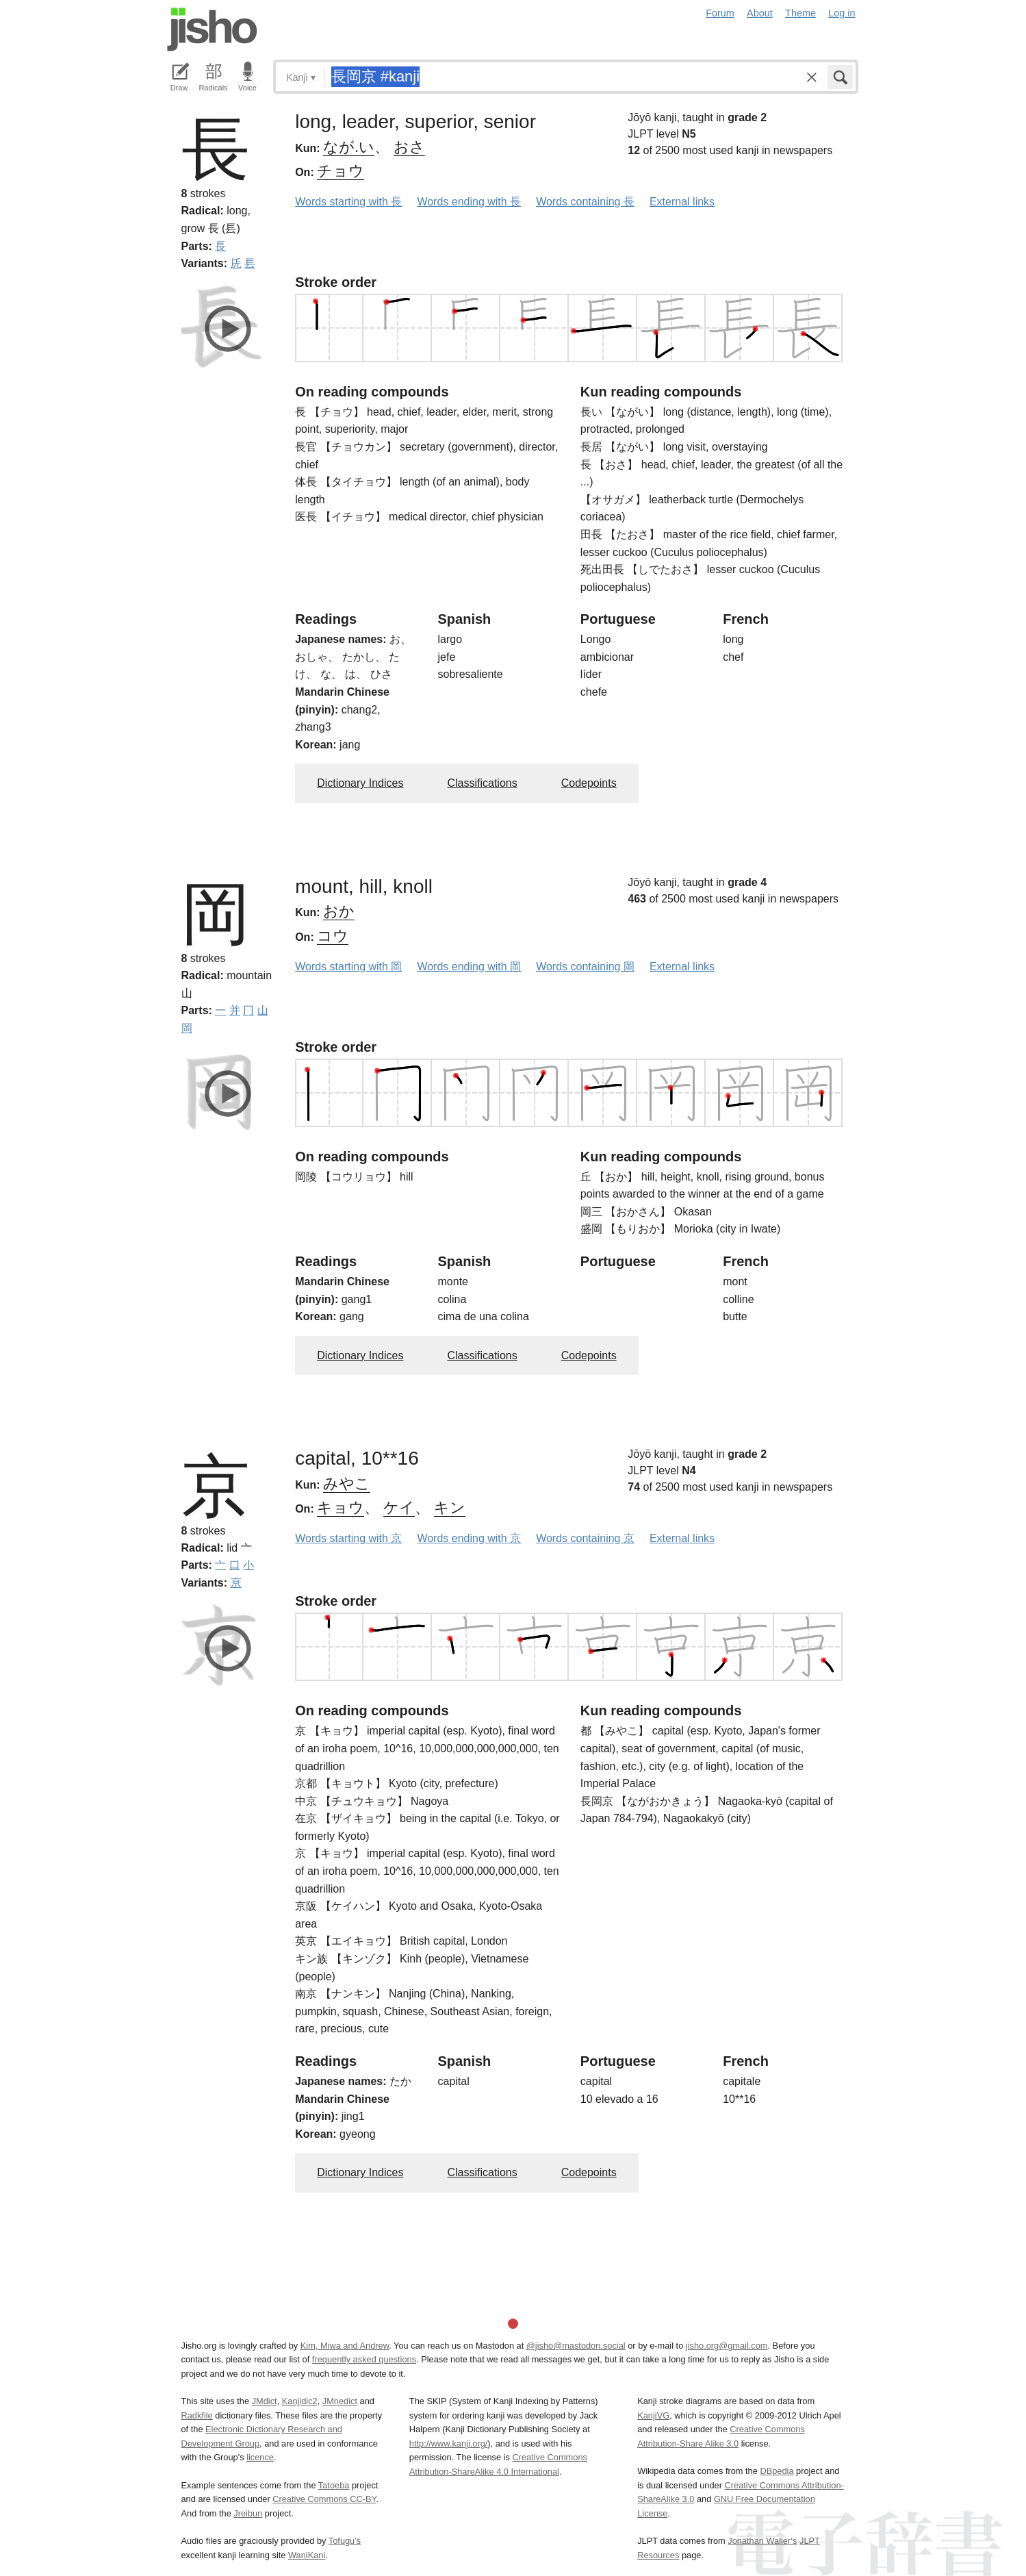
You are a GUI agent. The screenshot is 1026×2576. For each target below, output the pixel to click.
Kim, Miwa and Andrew (344, 2345)
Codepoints (589, 783)
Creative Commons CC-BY (324, 2499)
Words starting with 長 (348, 201)
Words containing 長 (585, 201)
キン (449, 1507)
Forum (720, 13)
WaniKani (306, 2555)
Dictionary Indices (360, 783)
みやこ (346, 1483)
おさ (409, 146)
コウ (332, 935)
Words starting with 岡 (348, 966)
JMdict (264, 2401)
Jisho (212, 29)
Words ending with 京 (469, 1538)
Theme (800, 13)
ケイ (399, 1507)
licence (260, 2457)
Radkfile (197, 2415)
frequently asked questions (364, 2359)
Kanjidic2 (300, 2401)
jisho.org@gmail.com (727, 2345)
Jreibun (247, 2513)
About (760, 13)
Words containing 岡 (585, 966)
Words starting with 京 (348, 1538)
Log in (841, 13)
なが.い (348, 146)
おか (339, 911)
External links (682, 201)
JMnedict (339, 2401)
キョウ (340, 1507)
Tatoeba (334, 2485)
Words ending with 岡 (469, 966)
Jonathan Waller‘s (762, 2541)
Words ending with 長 (469, 201)
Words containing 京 (585, 1538)
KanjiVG (653, 2415)
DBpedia (776, 2471)
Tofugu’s (345, 2541)
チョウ (340, 170)
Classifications (482, 783)
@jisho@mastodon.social (576, 2345)
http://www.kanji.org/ (448, 2443)
